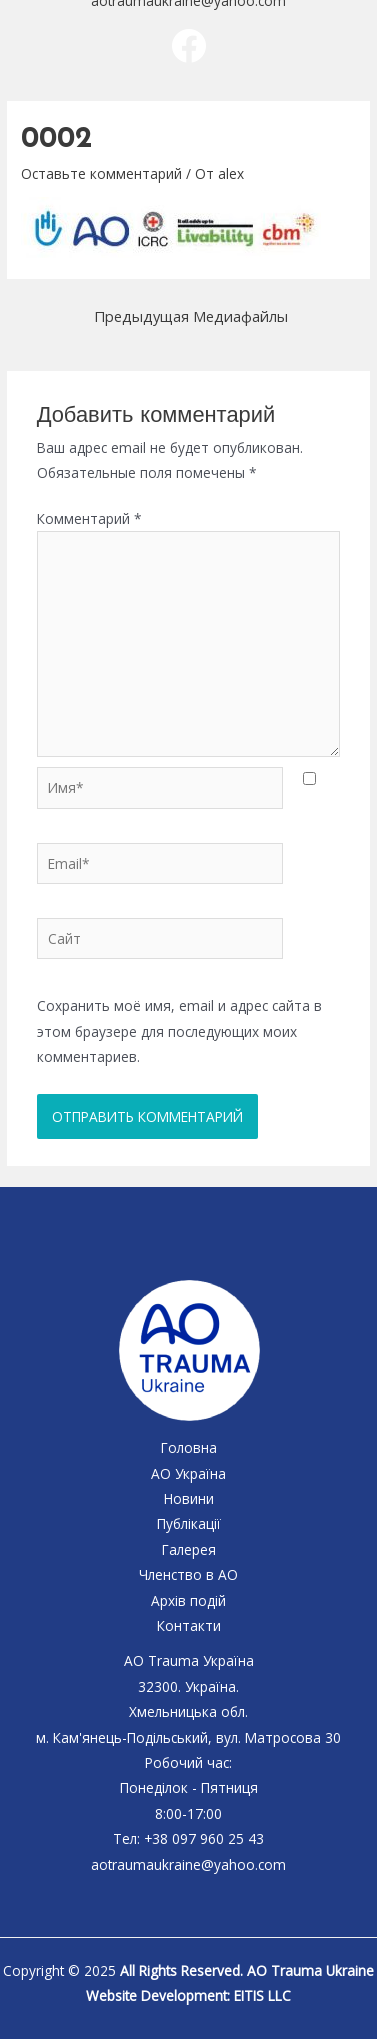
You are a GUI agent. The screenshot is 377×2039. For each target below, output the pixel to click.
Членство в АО (188, 1574)
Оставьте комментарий (101, 173)
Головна (189, 1447)
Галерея (189, 1549)
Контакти (189, 1625)
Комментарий (89, 518)
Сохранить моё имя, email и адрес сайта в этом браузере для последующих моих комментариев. (179, 1031)
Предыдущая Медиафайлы (191, 316)
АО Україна (188, 1473)
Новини (189, 1498)
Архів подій (188, 1600)
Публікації (189, 1523)
